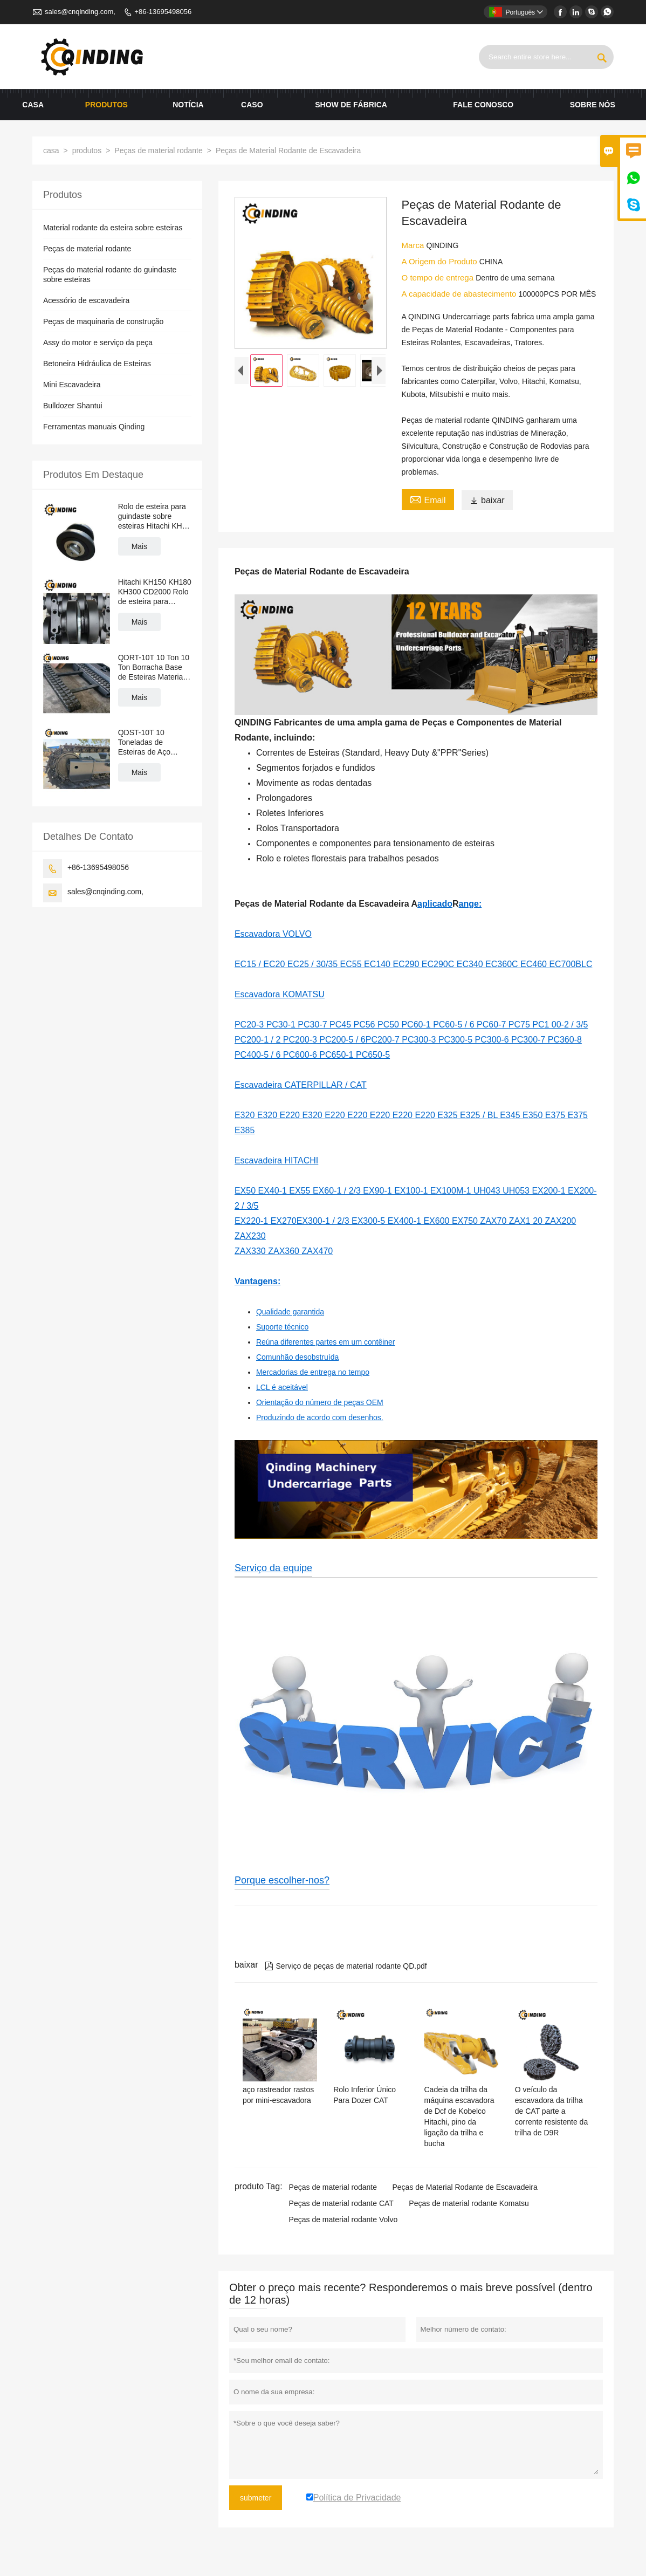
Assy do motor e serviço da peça (98, 342)
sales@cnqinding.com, (80, 12)
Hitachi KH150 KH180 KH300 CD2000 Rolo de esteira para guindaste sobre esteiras (154, 592)
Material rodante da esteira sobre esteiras (112, 227)
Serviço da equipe (273, 1568)
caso (252, 104)
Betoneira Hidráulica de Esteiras (97, 363)
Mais (140, 546)
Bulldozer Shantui (72, 405)
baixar (487, 500)
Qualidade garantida (290, 1311)
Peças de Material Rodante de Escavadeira (465, 2187)
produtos (106, 104)
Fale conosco (483, 104)
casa (33, 104)
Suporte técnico (282, 1327)
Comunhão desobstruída (297, 1357)
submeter (255, 2497)
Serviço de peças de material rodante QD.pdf (346, 1966)
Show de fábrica (351, 104)
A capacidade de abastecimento (460, 293)
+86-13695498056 (162, 12)
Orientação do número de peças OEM (319, 1402)
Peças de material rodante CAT (341, 2203)
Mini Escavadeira (72, 384)
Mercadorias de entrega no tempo (312, 1372)
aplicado (434, 903)
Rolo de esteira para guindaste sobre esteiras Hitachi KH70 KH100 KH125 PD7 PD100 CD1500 (154, 516)
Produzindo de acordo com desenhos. (319, 1417)
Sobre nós (592, 104)
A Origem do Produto (440, 261)
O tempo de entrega (439, 277)
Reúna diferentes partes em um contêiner (325, 1342)
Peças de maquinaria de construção (103, 321)
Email (428, 499)
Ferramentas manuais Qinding (94, 426)
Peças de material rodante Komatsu (469, 2203)
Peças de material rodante (158, 150)
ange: (470, 903)
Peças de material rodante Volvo (343, 2219)
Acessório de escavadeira (86, 300)
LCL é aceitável (282, 1387)
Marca (414, 245)
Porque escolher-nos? (282, 1880)
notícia (188, 104)
